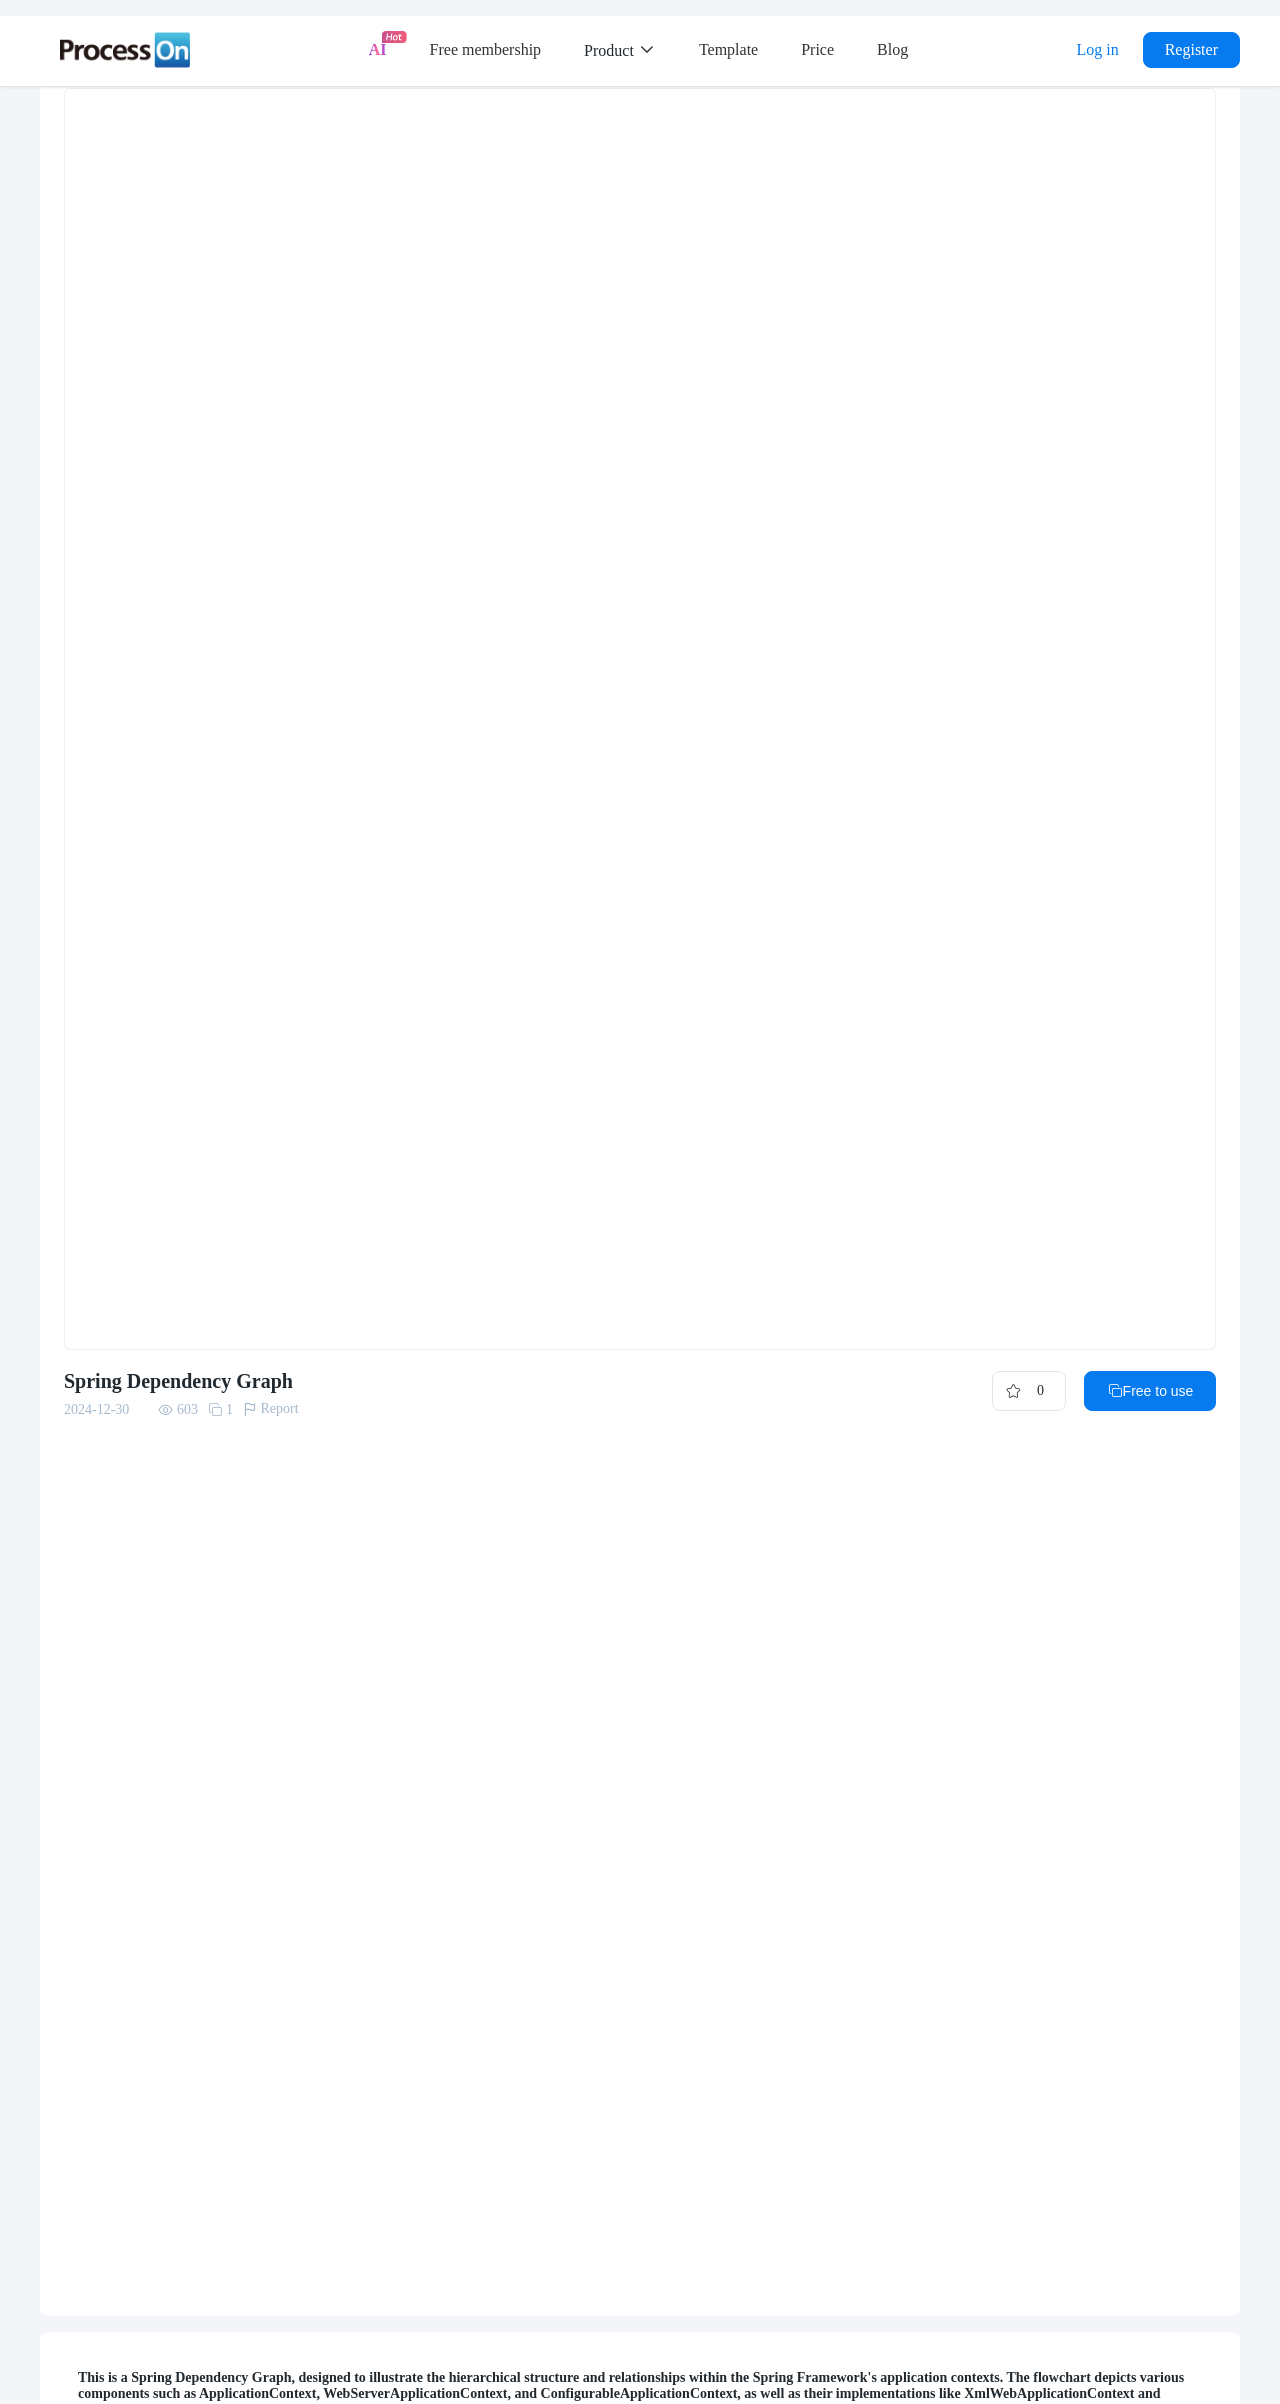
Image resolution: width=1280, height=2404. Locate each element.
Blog (892, 49)
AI (378, 49)
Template (728, 49)
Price (817, 49)
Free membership (486, 49)
